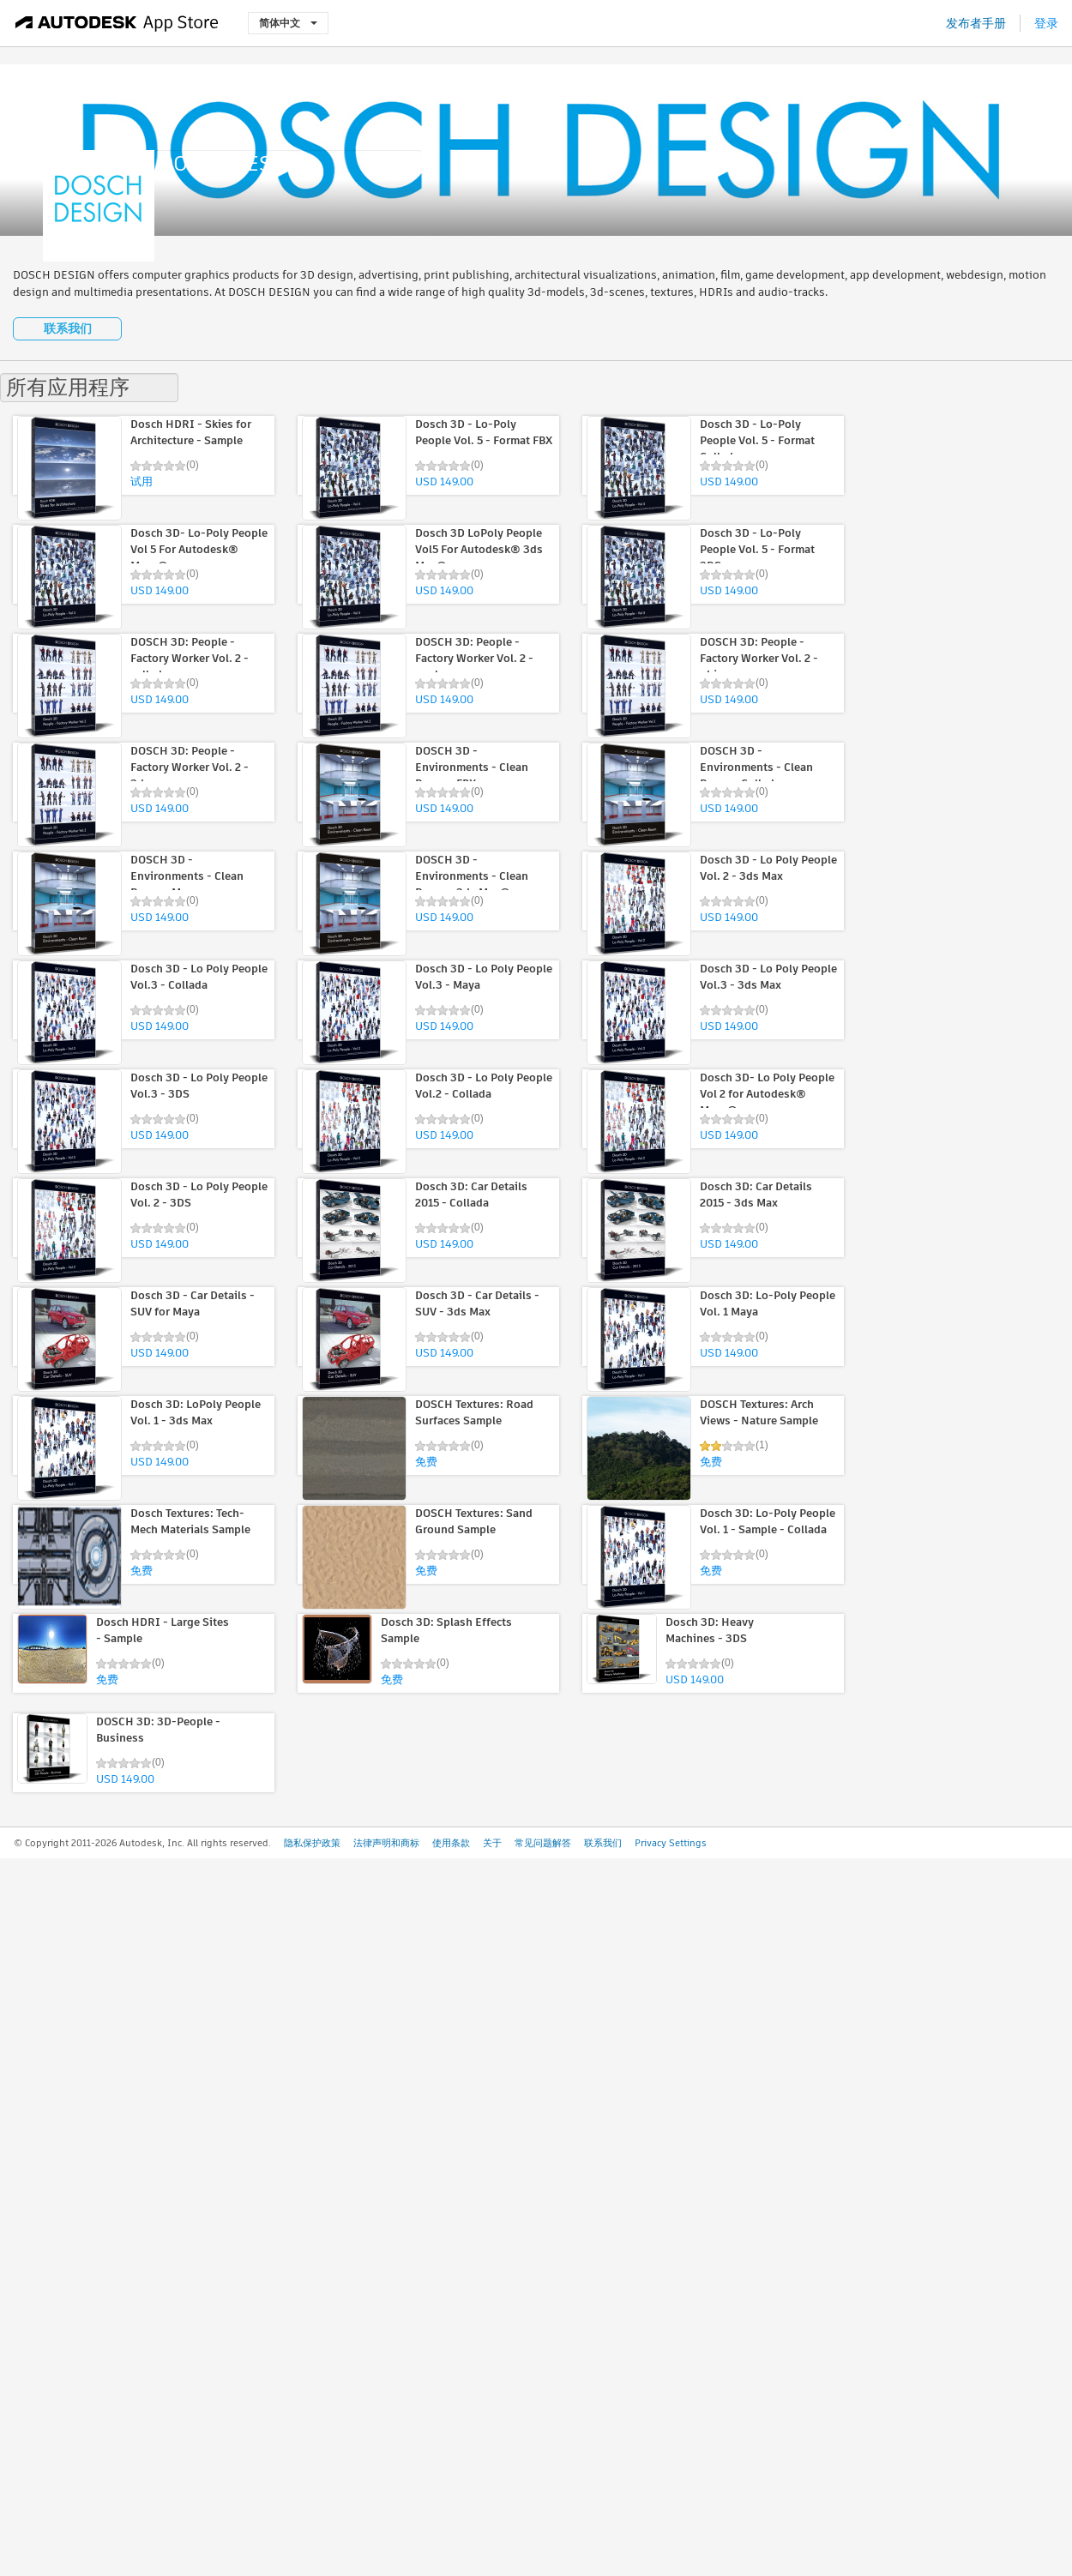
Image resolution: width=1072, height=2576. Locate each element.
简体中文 (288, 22)
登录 (1046, 23)
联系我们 (68, 328)
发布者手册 (976, 23)
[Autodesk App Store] (117, 23)
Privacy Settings (671, 1843)
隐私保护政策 (312, 1843)
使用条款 (451, 1843)
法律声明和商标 (386, 1843)
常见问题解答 (543, 1843)
